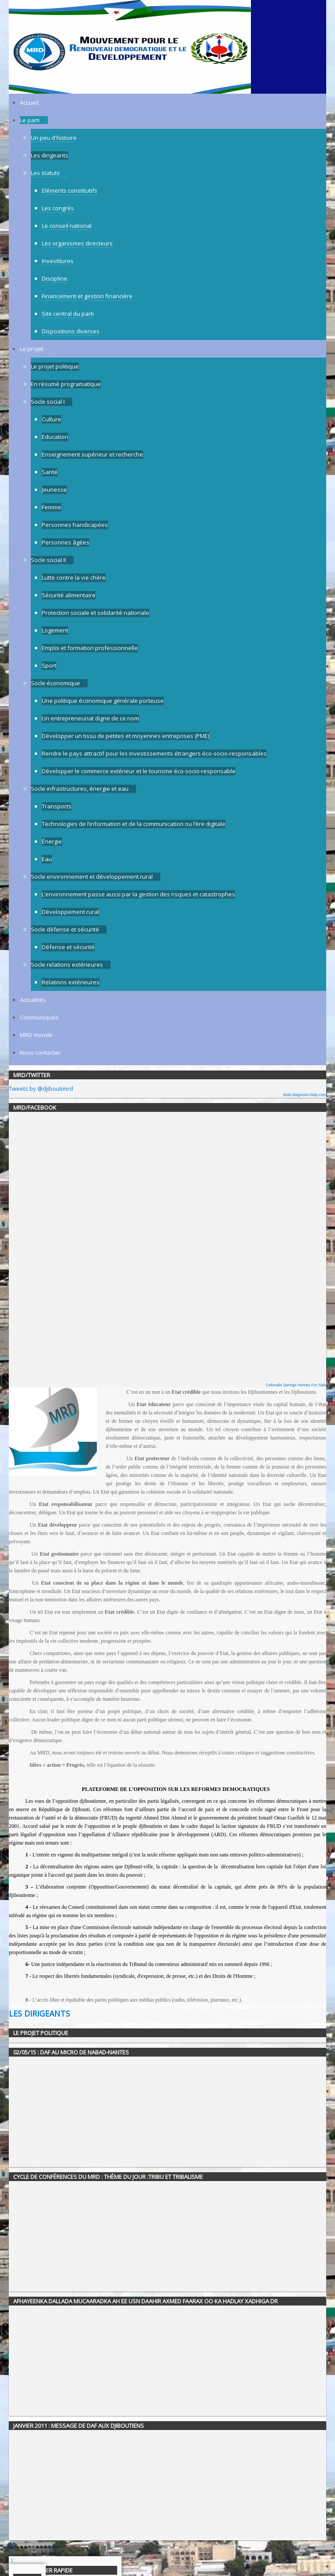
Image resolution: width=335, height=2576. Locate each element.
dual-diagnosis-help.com (304, 1095)
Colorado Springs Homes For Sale (296, 1385)
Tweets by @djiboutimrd (41, 1089)
